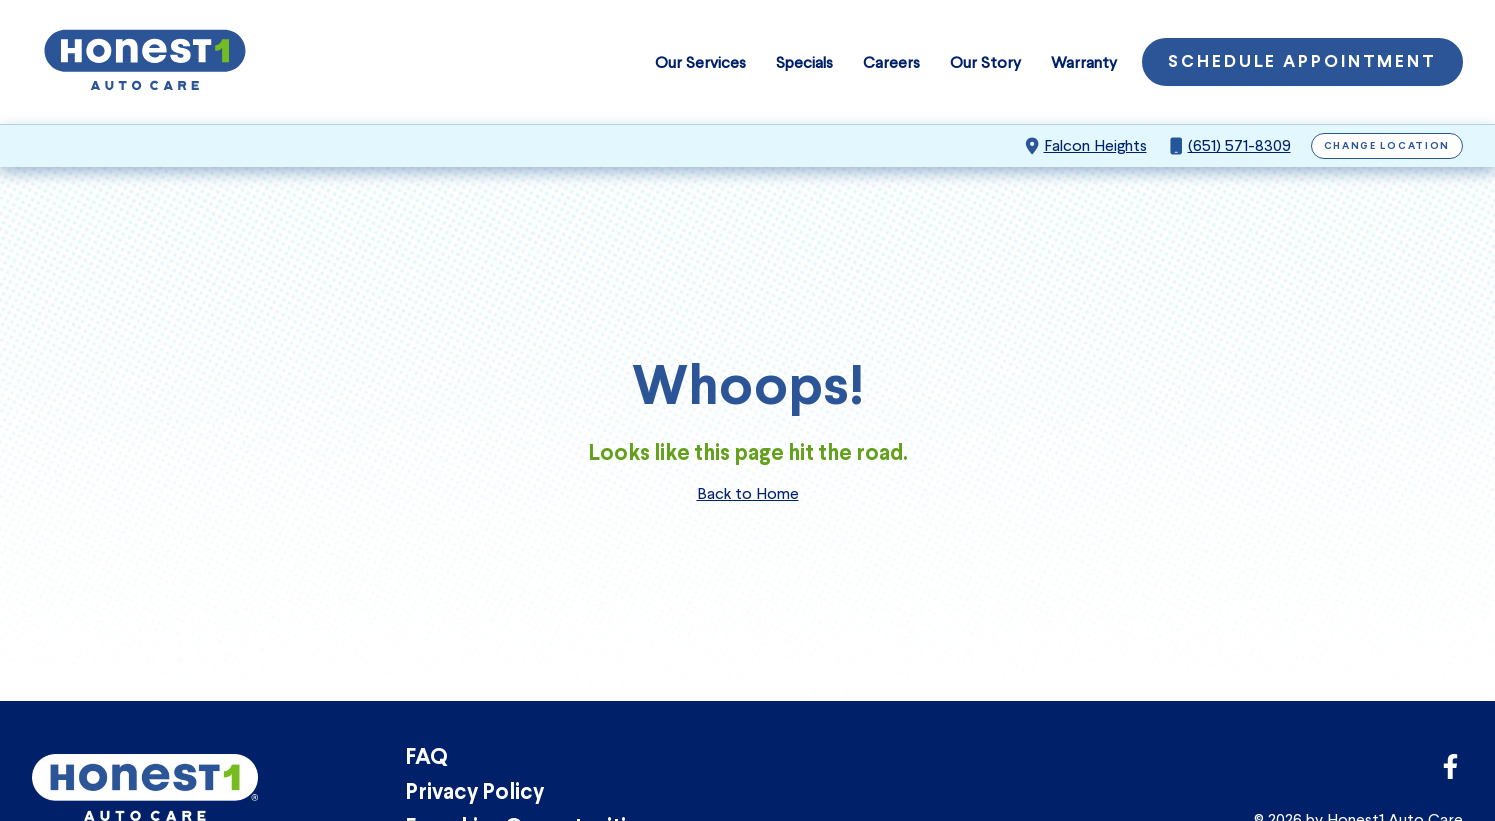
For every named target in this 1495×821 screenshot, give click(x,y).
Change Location (1387, 146)
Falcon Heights (1095, 145)
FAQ (426, 758)
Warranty (1084, 62)
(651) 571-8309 (1239, 145)
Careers (891, 62)
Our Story (985, 62)
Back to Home (748, 493)
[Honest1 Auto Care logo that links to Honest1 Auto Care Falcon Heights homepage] (145, 62)
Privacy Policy (474, 793)
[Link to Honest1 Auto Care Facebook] (1450, 772)
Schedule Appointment (1302, 63)
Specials (804, 62)
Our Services (700, 62)
